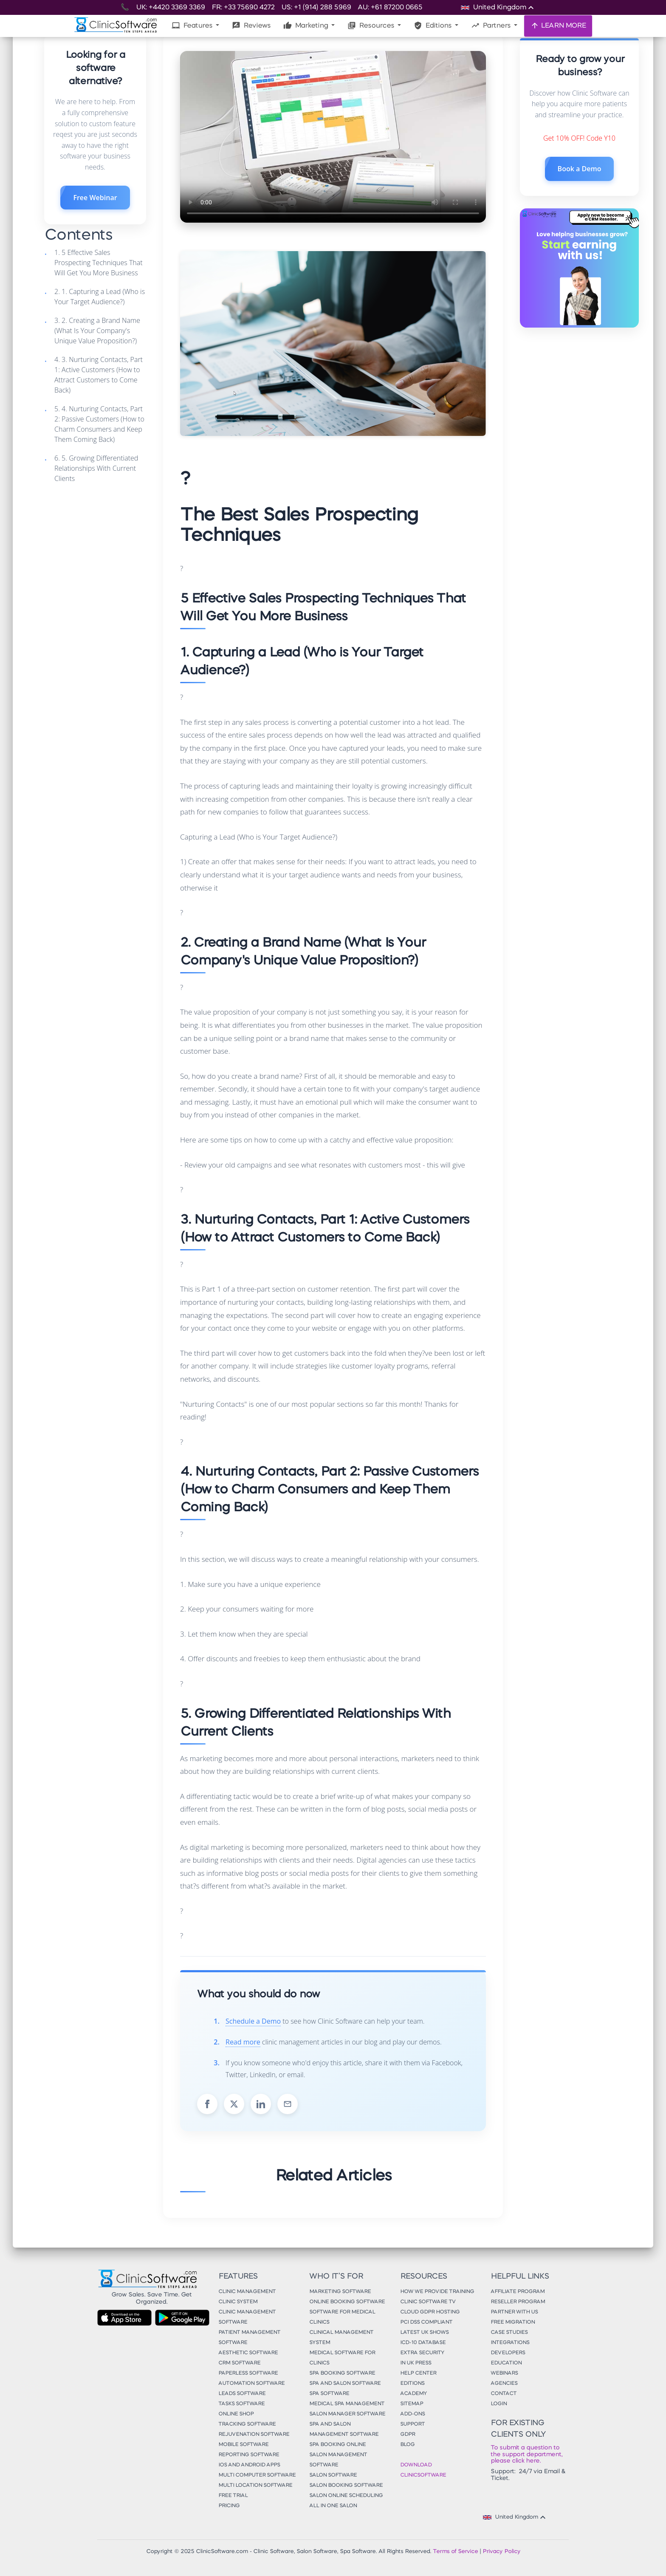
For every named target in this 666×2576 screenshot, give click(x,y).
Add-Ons (412, 2414)
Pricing (229, 2505)
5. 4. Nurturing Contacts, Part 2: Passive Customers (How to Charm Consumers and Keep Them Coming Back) (99, 424)
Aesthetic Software (248, 2352)
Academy (413, 2393)
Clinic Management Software (247, 2317)
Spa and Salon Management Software (343, 2429)
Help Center (418, 2373)
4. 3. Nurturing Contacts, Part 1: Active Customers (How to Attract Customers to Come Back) (98, 375)
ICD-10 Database (423, 2342)
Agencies (504, 2383)
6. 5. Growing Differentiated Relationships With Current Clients (96, 468)
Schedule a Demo (253, 2021)
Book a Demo (579, 168)
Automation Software (251, 2383)
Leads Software (241, 2393)
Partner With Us (514, 2312)
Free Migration (513, 2322)
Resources (371, 25)
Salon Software (333, 2475)
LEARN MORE (558, 25)
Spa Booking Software (342, 2373)
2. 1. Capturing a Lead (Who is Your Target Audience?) (99, 296)
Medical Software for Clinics (342, 2358)
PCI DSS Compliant (426, 2322)
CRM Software (239, 2363)
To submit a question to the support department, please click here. (526, 2454)
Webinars (504, 2373)
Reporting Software (248, 2454)
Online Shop (236, 2414)
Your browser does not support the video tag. (333, 137)
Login (499, 2403)
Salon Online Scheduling (346, 2495)
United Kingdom (515, 2517)
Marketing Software (340, 2291)
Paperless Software (248, 2373)
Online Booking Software (347, 2302)
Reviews (251, 25)
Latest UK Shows (424, 2332)
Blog (407, 2444)
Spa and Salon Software (345, 2383)
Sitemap (411, 2403)
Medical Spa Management (346, 2403)
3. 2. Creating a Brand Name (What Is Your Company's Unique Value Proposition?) (97, 330)
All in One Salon (333, 2505)
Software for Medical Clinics (342, 2317)
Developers (508, 2352)
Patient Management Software (249, 2337)
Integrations (510, 2342)
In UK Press (415, 2363)
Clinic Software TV (428, 2302)
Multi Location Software (255, 2485)
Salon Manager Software (347, 2414)
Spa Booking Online (337, 2444)
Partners (491, 25)
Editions (433, 25)
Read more (243, 2042)
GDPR (407, 2434)
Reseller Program (518, 2302)
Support (412, 2424)
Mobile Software (243, 2444)
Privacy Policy (501, 2551)
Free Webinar (95, 197)
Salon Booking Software (346, 2485)
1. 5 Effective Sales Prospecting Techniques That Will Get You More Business (98, 262)
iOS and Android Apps (249, 2465)
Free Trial (233, 2495)
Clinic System (237, 2302)
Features (193, 25)
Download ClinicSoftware (423, 2470)
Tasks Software (241, 2403)
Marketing (306, 25)
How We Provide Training (437, 2291)
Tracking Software (247, 2424)
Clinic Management (247, 2291)
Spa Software (329, 2393)
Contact (503, 2393)
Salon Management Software (338, 2460)
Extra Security (422, 2352)
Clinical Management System (341, 2337)
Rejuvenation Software (253, 2434)
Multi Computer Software (257, 2475)
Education (506, 2363)
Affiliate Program (518, 2291)
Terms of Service (455, 2551)
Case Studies (509, 2332)
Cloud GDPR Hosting (430, 2312)
